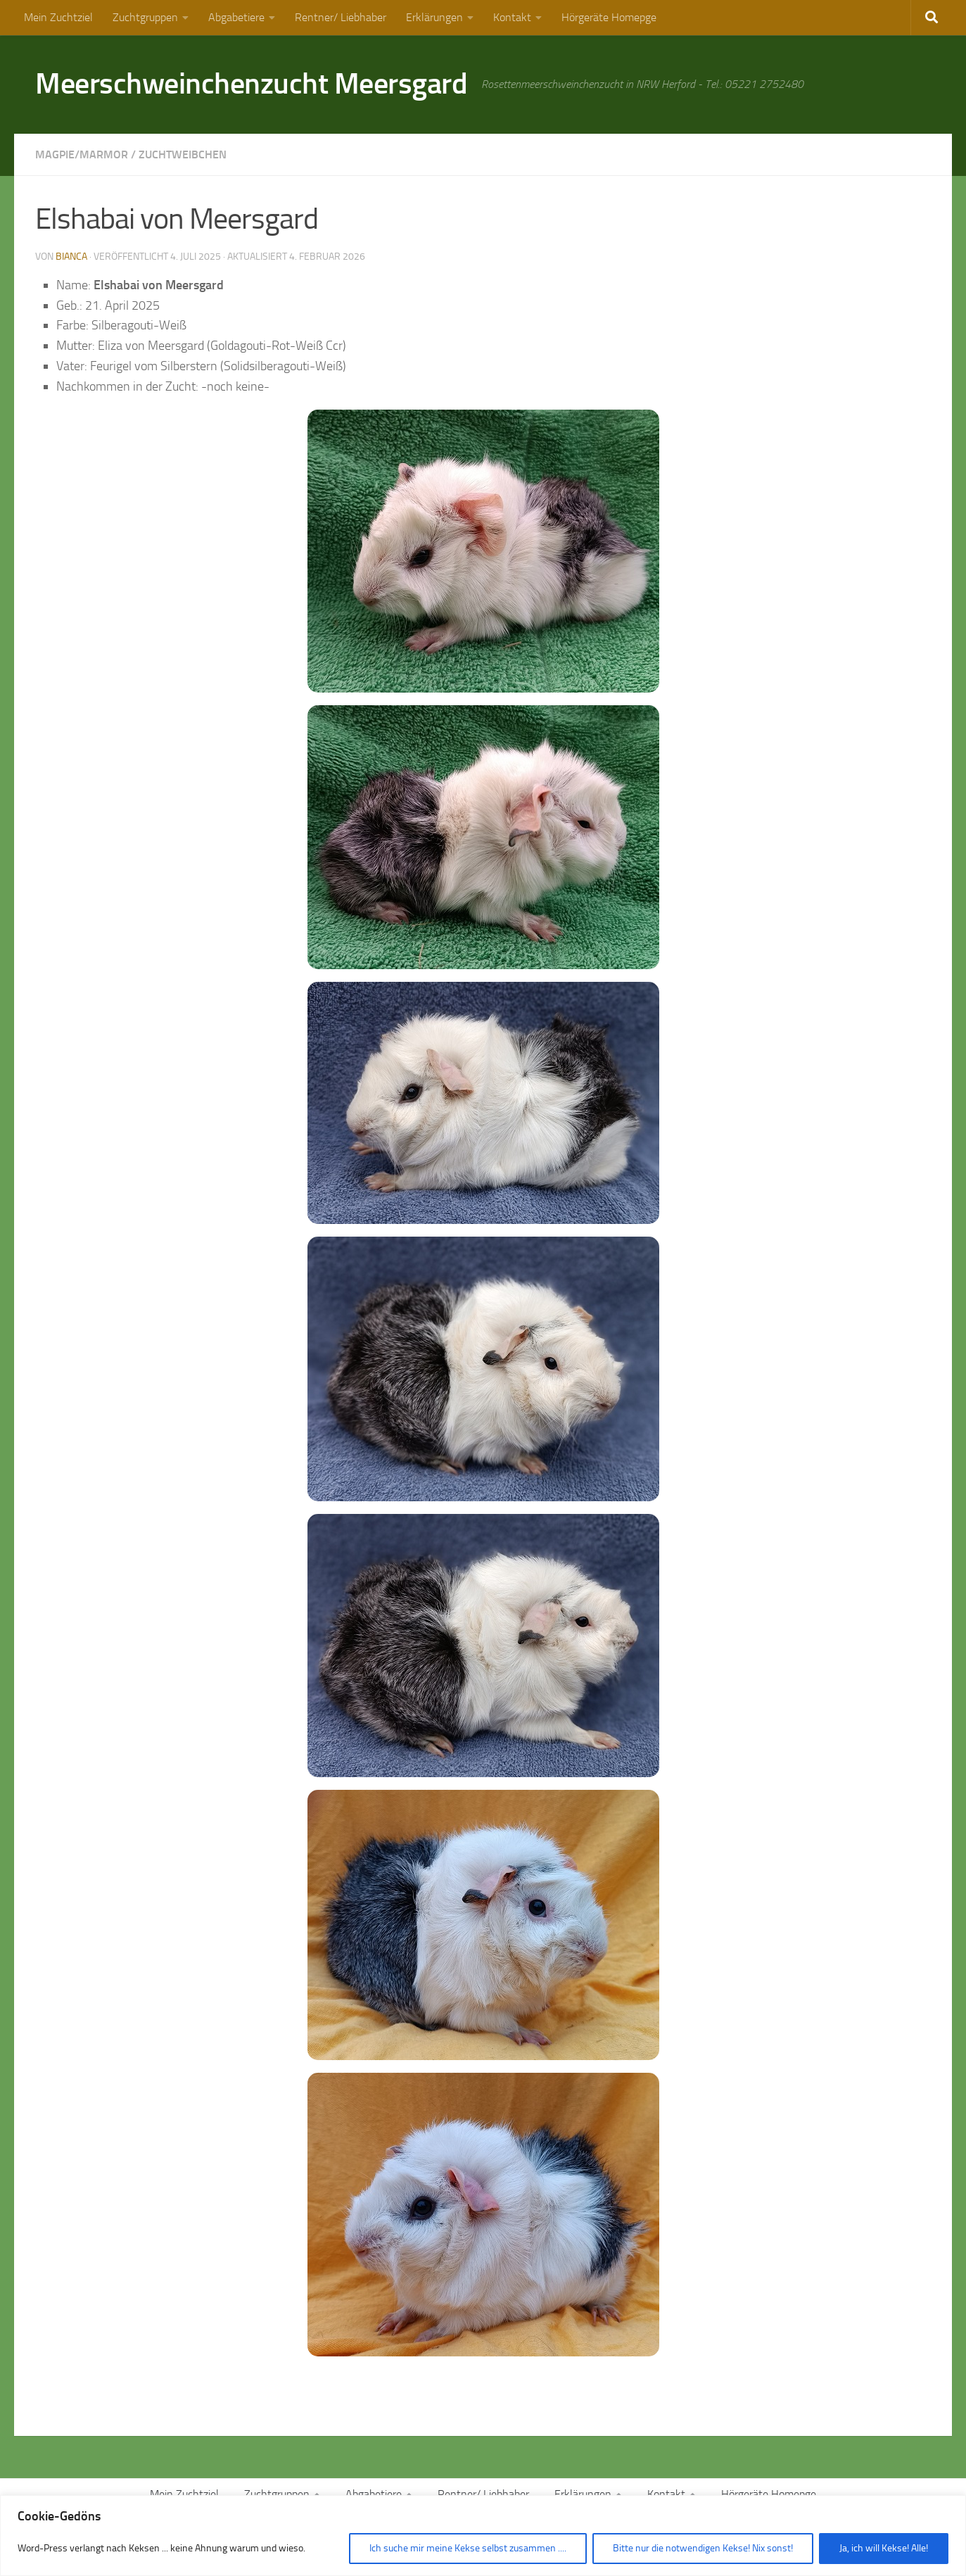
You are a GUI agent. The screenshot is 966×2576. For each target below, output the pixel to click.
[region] (483, 2535)
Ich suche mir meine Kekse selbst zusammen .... (467, 2548)
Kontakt (512, 17)
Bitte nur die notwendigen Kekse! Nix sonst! (703, 2548)
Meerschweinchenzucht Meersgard (251, 83)
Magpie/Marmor (81, 154)
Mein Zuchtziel (58, 17)
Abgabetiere (236, 17)
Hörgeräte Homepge (608, 17)
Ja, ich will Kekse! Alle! (883, 2548)
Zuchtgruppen (145, 17)
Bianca (71, 257)
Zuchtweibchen (183, 154)
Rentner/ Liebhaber (340, 17)
